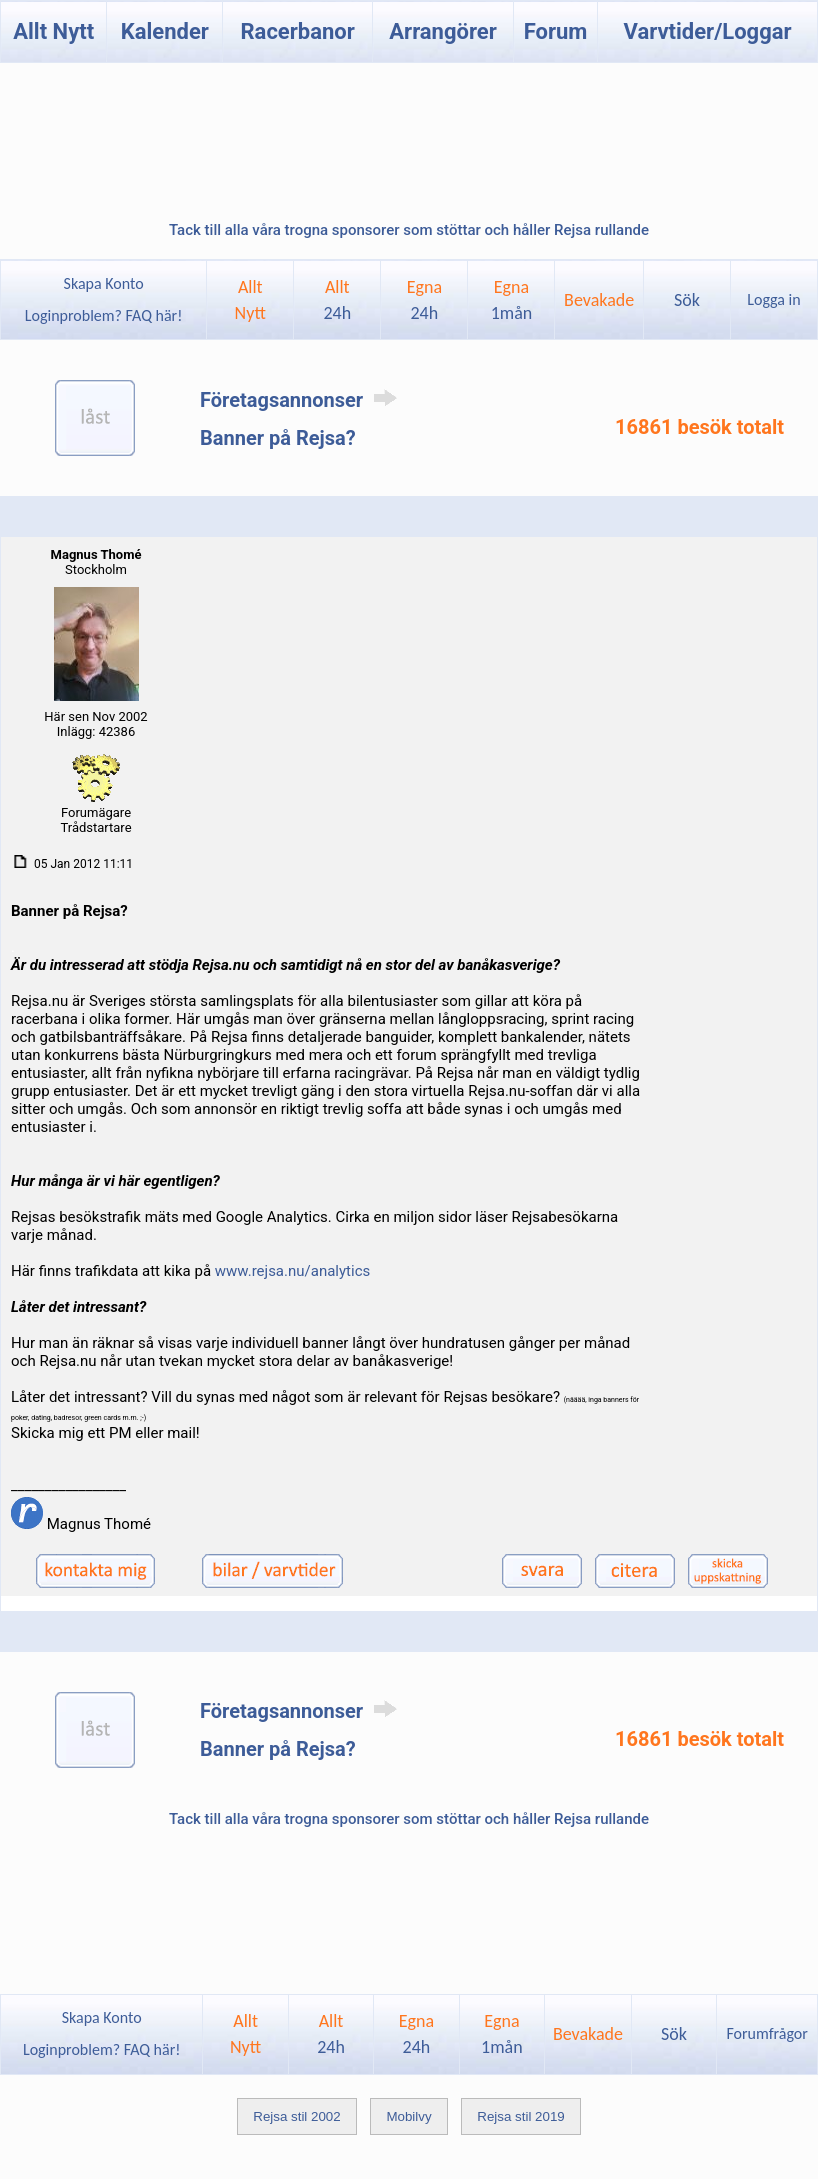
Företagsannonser (302, 400)
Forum (556, 31)
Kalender (165, 31)
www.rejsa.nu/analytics (292, 1271)
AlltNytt (250, 300)
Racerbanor (298, 31)
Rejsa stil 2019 (520, 2116)
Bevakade (599, 300)
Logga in (773, 299)
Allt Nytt (53, 31)
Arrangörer (442, 31)
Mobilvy (408, 2116)
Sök (687, 300)
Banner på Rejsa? (278, 438)
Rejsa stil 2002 (296, 2116)
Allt (337, 300)
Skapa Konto (104, 283)
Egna (424, 300)
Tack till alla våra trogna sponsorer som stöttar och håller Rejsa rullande (409, 230)
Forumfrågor (766, 2033)
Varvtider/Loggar (708, 31)
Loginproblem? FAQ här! (103, 315)
